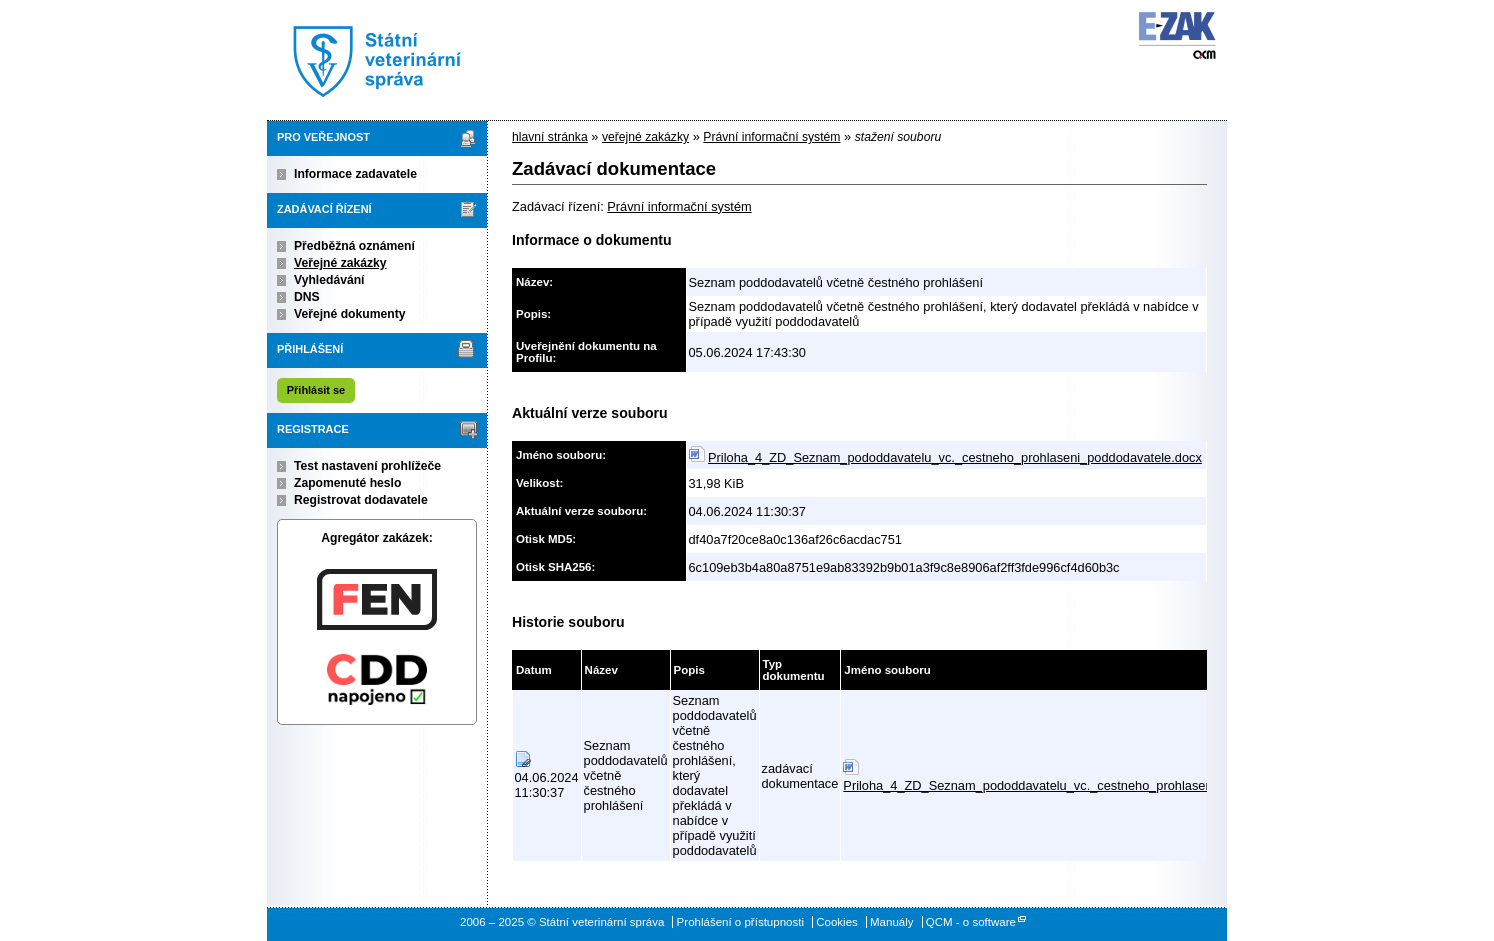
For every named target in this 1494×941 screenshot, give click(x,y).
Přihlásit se (316, 390)
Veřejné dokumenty (349, 314)
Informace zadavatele (355, 174)
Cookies (837, 922)
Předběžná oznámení (354, 246)
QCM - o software (971, 922)
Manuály (892, 922)
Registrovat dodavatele (361, 500)
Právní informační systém (771, 137)
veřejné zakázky (645, 137)
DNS (307, 297)
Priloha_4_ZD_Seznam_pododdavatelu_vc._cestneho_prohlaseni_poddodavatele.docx (955, 457)
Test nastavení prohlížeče (367, 466)
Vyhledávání (329, 280)
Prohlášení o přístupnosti (740, 922)
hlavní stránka (550, 137)
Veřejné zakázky (340, 263)
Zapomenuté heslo (347, 483)
